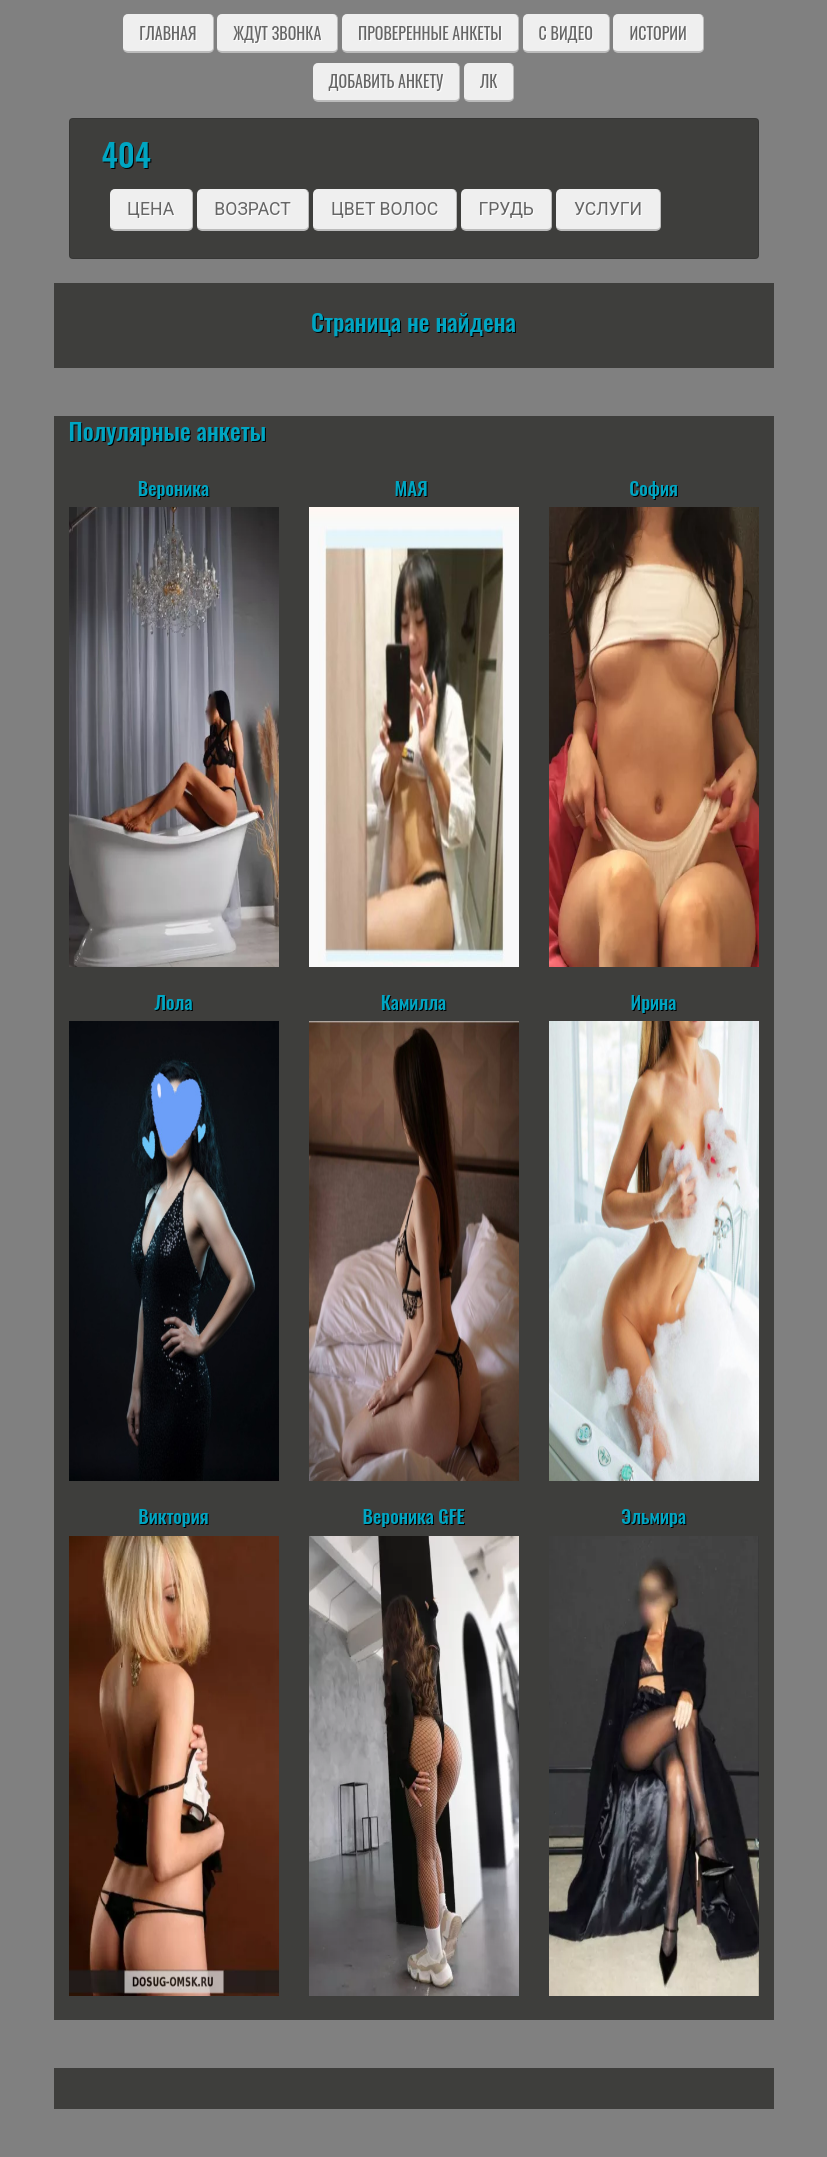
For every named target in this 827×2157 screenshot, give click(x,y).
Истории (657, 33)
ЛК (488, 81)
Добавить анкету (386, 81)
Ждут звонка (277, 33)
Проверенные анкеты (430, 33)
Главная (167, 33)
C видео (566, 33)
